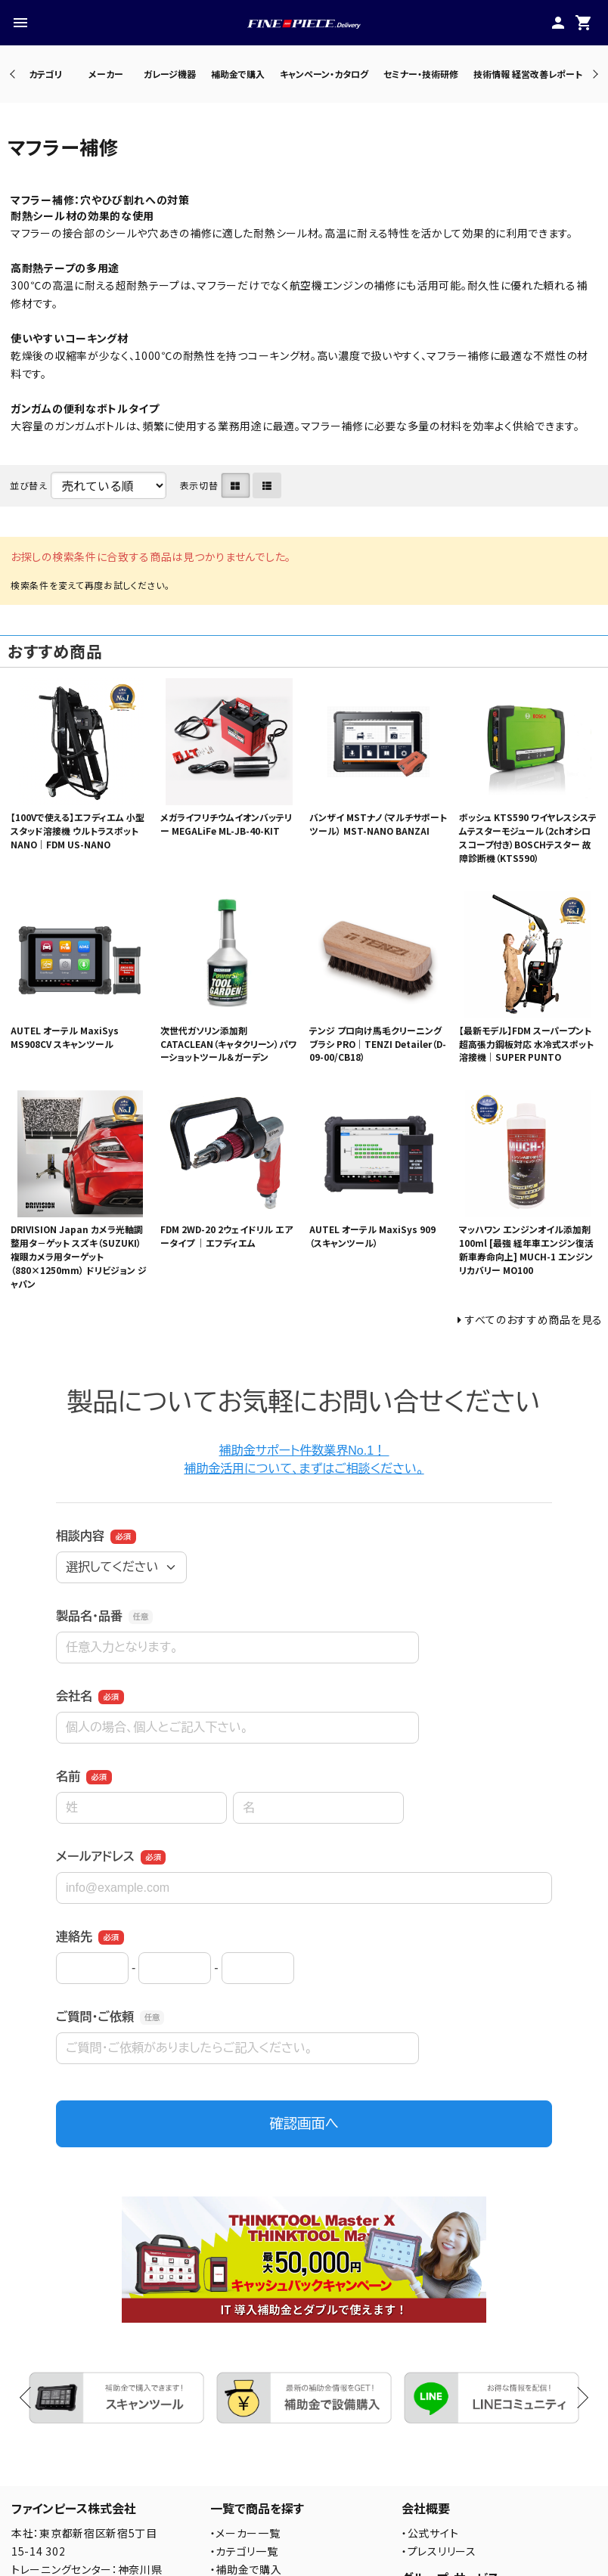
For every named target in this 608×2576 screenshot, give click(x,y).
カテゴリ (45, 73)
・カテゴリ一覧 (244, 2551)
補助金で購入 (238, 73)
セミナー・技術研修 (420, 73)
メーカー (105, 73)
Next (593, 74)
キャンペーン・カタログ (324, 73)
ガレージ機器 (170, 73)
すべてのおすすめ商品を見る (534, 1319)
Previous (14, 74)
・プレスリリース (439, 2551)
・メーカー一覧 (245, 2532)
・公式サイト (430, 2532)
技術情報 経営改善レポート (527, 73)
